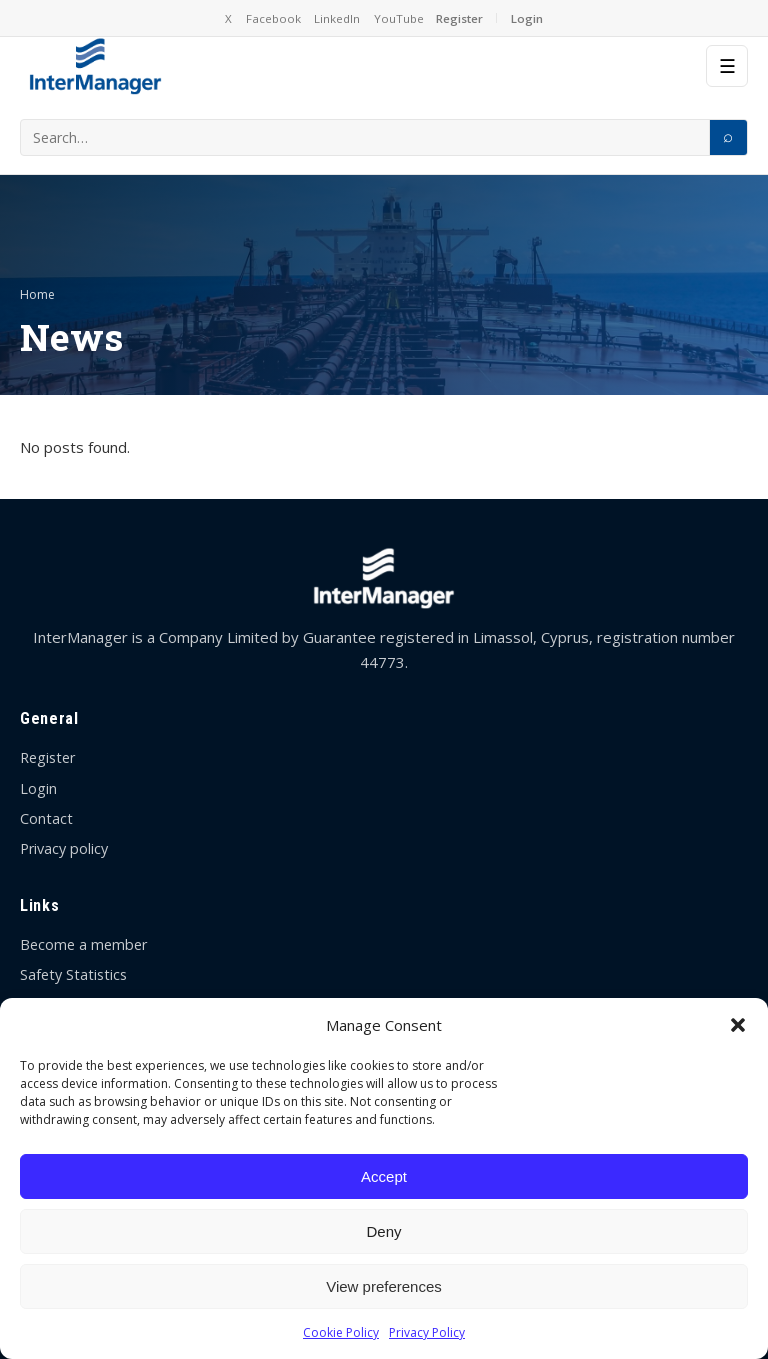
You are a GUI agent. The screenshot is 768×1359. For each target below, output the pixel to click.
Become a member (83, 944)
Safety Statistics (73, 974)
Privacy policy (64, 848)
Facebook (273, 18)
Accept (384, 1176)
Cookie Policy (341, 1332)
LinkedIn (337, 18)
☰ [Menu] (727, 66)
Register (459, 18)
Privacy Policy (427, 1332)
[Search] (728, 137)
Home (37, 295)
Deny (383, 1231)
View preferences (384, 1286)
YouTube (399, 18)
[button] (738, 1025)
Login (527, 18)
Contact (46, 818)
